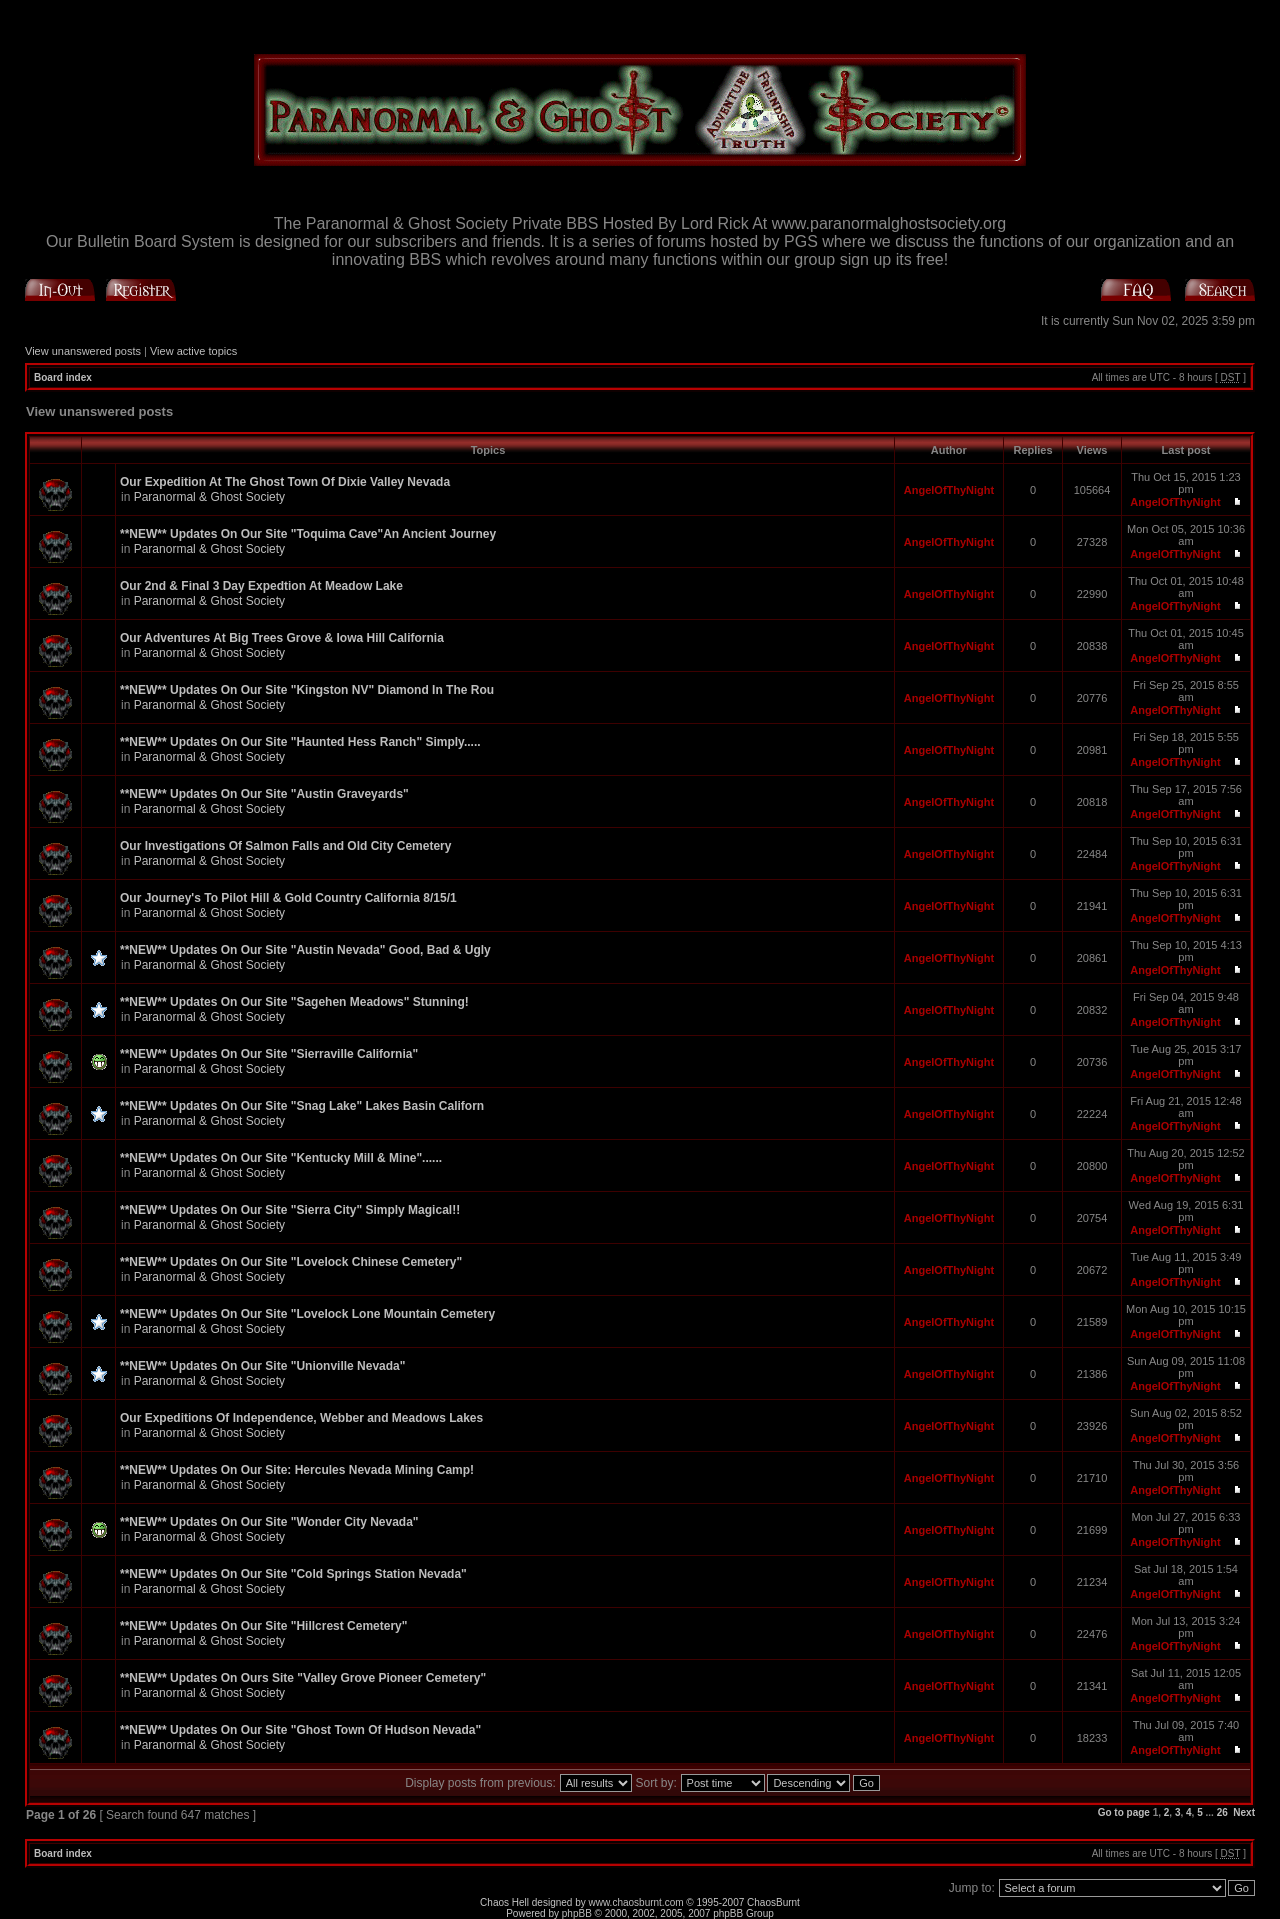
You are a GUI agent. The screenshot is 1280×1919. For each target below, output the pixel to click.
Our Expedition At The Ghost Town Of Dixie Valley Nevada (285, 482)
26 (1222, 1812)
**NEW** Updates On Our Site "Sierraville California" (269, 1054)
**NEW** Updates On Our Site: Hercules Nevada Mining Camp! (297, 1470)
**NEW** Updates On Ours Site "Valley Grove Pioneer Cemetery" (303, 1678)
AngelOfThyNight (949, 490)
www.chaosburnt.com (636, 1902)
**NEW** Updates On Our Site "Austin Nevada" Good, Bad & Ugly (305, 950)
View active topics (193, 351)
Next (1244, 1812)
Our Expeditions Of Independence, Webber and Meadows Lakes (301, 1418)
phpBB (577, 1913)
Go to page (1124, 1812)
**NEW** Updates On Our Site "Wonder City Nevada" (269, 1522)
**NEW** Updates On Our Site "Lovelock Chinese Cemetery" (291, 1262)
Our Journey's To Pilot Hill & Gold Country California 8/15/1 (288, 898)
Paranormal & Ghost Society (209, 497)
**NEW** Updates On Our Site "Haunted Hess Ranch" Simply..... (300, 742)
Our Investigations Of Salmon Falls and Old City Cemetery (285, 846)
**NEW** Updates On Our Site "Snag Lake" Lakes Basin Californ (302, 1106)
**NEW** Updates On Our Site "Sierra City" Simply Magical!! (290, 1210)
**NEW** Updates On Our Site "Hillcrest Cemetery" (263, 1626)
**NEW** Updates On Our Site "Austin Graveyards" (264, 794)
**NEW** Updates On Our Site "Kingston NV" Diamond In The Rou (307, 690)
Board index (63, 377)
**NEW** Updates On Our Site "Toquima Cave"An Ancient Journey (308, 534)
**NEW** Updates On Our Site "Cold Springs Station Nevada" (293, 1574)
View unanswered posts (83, 351)
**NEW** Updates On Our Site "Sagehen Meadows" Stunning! (294, 1002)
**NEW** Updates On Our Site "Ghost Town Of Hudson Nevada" (300, 1730)
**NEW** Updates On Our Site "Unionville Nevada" (262, 1366)
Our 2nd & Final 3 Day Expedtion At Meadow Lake (261, 586)
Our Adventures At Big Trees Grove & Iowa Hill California (282, 638)
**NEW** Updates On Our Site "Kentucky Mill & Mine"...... (281, 1158)
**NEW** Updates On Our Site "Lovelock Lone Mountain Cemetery (307, 1314)
